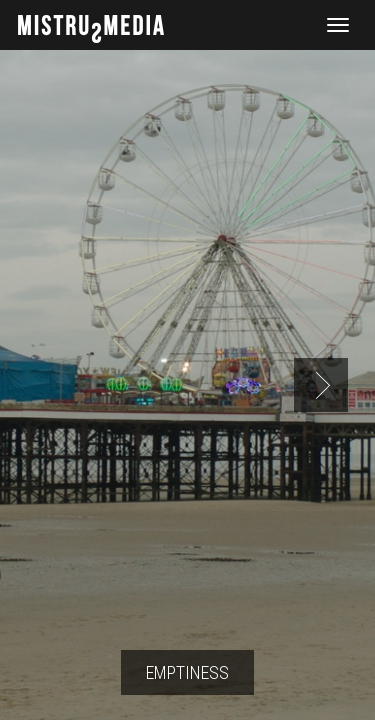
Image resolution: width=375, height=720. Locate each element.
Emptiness (187, 672)
